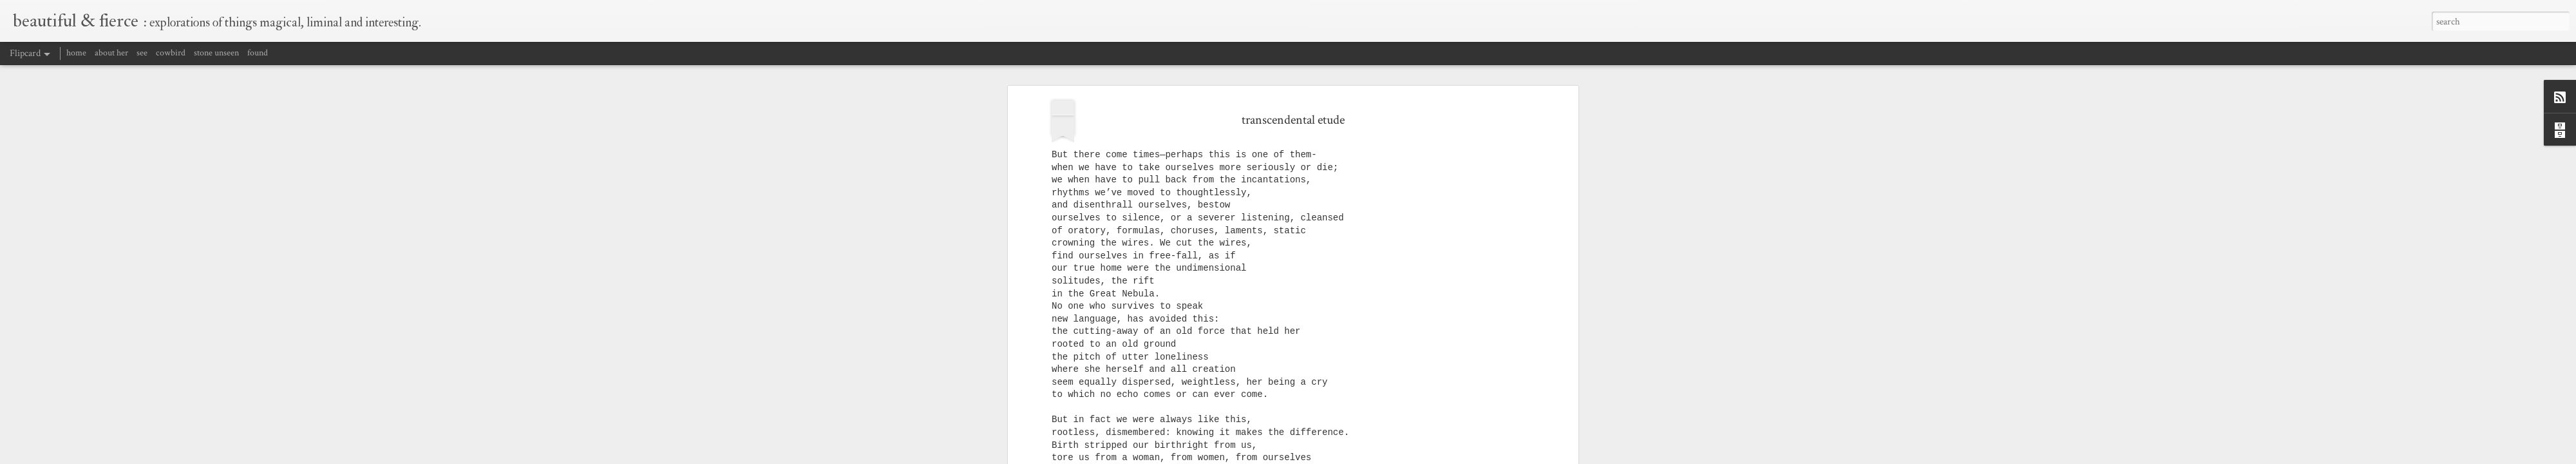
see (142, 53)
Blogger (1436, 456)
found (257, 53)
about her (111, 53)
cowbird (170, 53)
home (76, 53)
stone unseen (216, 53)
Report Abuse (1469, 456)
